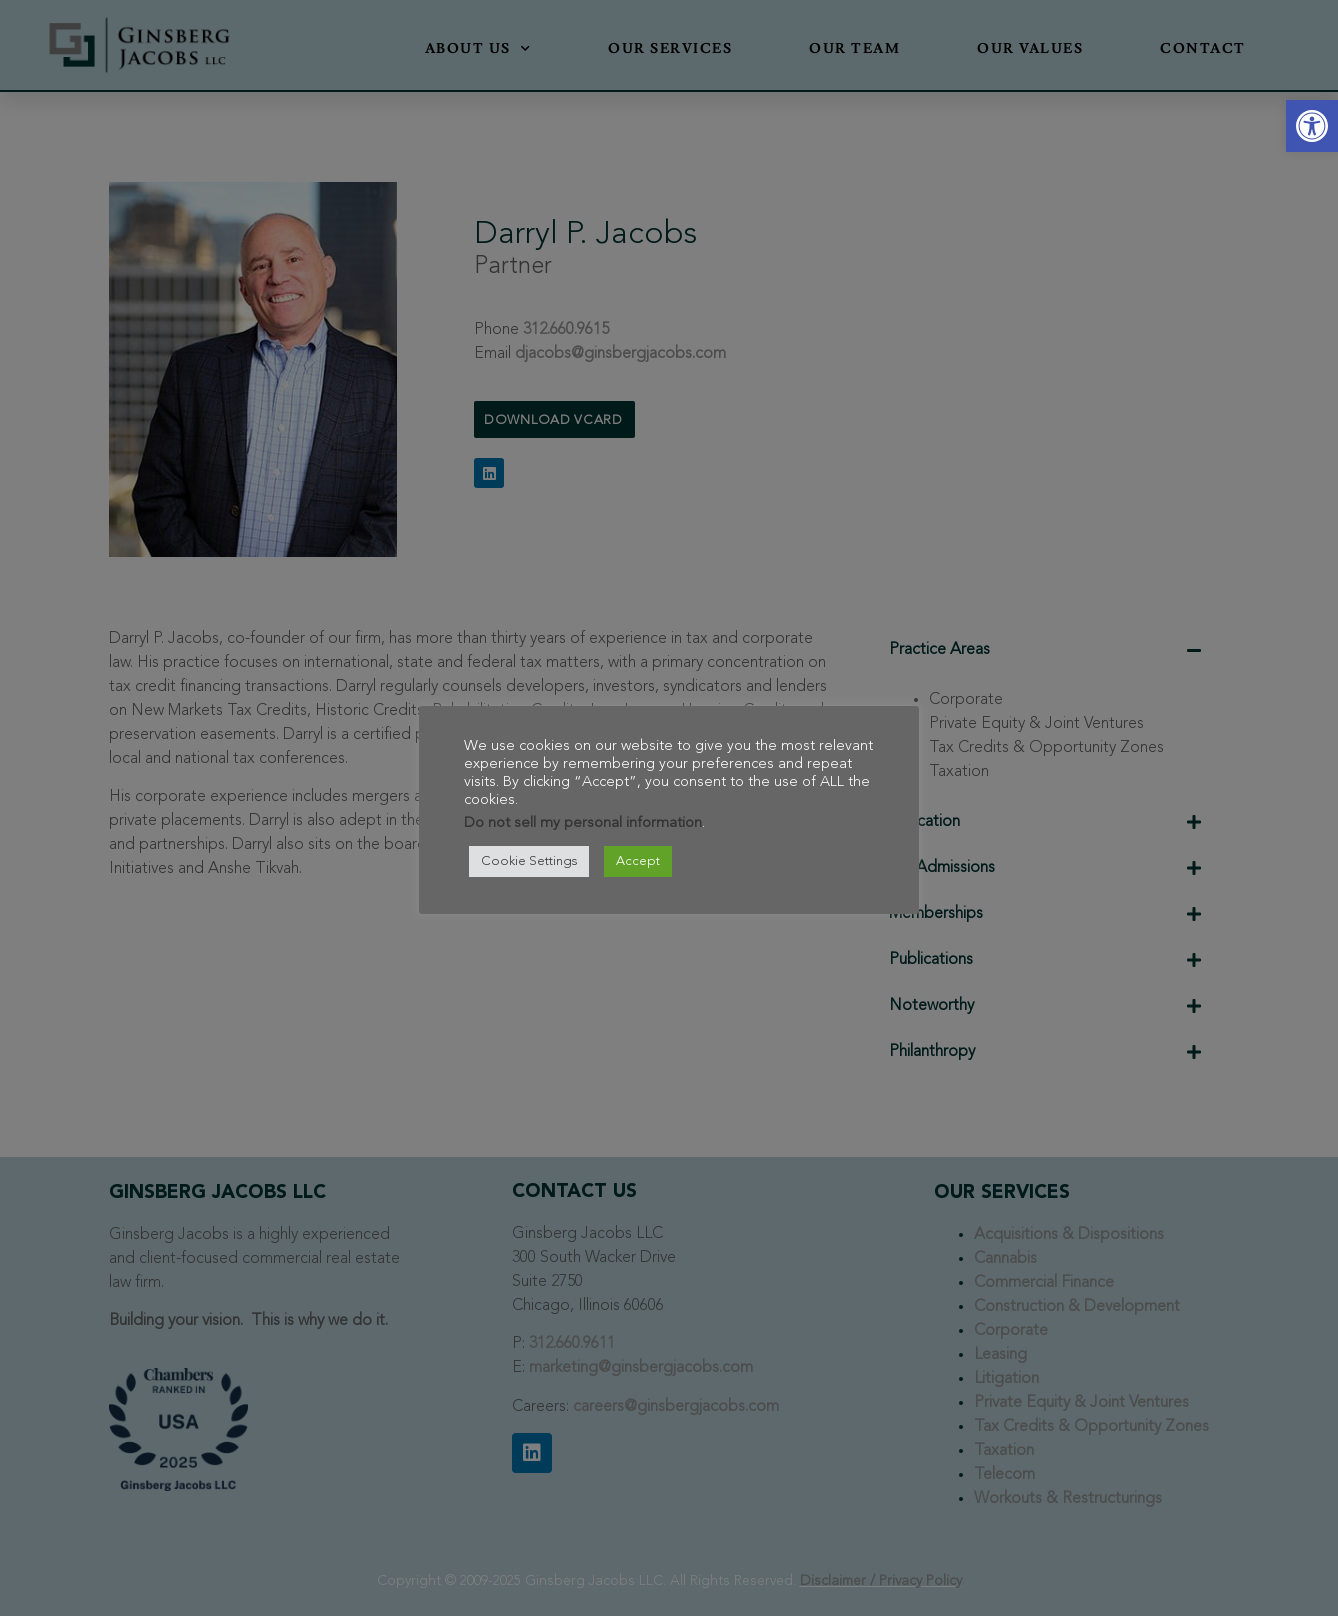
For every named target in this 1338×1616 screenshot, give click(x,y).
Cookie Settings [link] (529, 861)
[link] (1312, 126)
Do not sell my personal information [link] (583, 823)
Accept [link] (638, 861)
